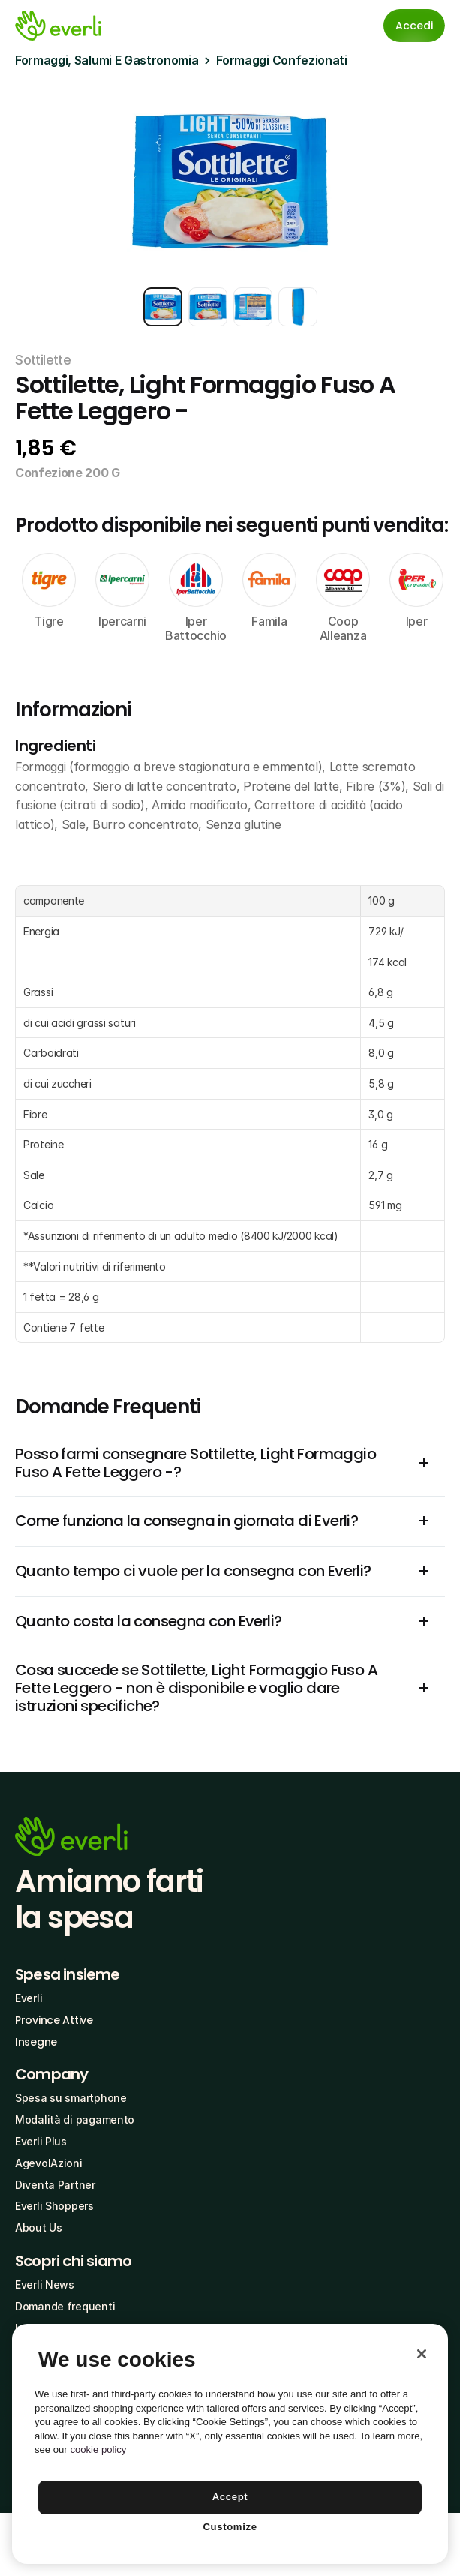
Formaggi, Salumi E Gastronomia (106, 60)
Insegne (36, 2041)
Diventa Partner (55, 2184)
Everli (28, 1998)
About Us (38, 2227)
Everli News (44, 2284)
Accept (230, 2496)
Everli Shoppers (54, 2205)
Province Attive (54, 2020)
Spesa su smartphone (71, 2097)
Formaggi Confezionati (281, 60)
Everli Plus (41, 2141)
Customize (230, 2526)
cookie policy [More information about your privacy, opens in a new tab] (98, 2449)
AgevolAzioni (49, 2163)
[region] (230, 2444)
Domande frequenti (65, 2306)
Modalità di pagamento (74, 2119)
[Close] (421, 2353)
